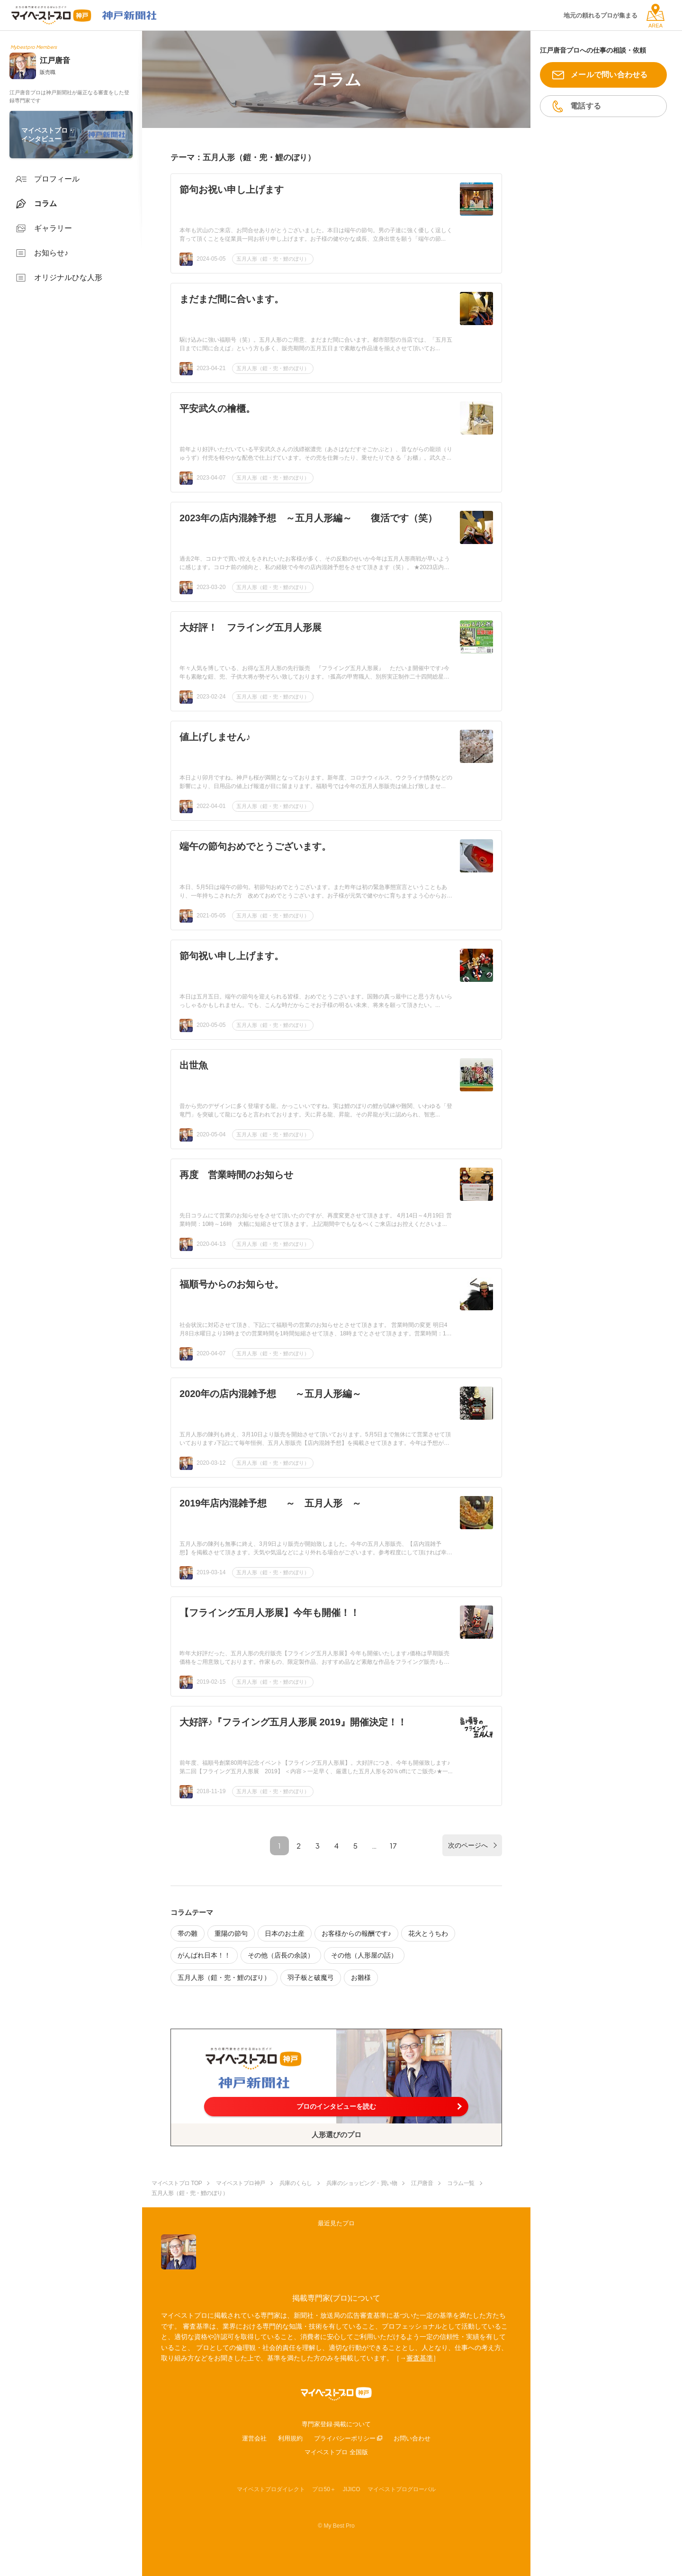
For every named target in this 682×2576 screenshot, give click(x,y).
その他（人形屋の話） (364, 1955)
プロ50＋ (323, 2489)
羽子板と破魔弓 (310, 1977)
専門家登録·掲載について (336, 2424)
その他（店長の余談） (281, 1955)
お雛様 (361, 1977)
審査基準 (419, 2358)
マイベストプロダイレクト (271, 2489)
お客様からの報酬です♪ (356, 1933)
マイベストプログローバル (402, 2489)
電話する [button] (585, 106)
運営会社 (254, 2438)
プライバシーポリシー (345, 2438)
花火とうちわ (428, 1933)
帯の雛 (187, 1933)
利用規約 (290, 2438)
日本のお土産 (285, 1933)
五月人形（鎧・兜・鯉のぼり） (272, 259)
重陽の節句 (231, 1933)
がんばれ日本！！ (204, 1955)
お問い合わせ (412, 2438)
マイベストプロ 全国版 (336, 2452)
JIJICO (351, 2489)
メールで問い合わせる (609, 75)
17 (393, 1845)
